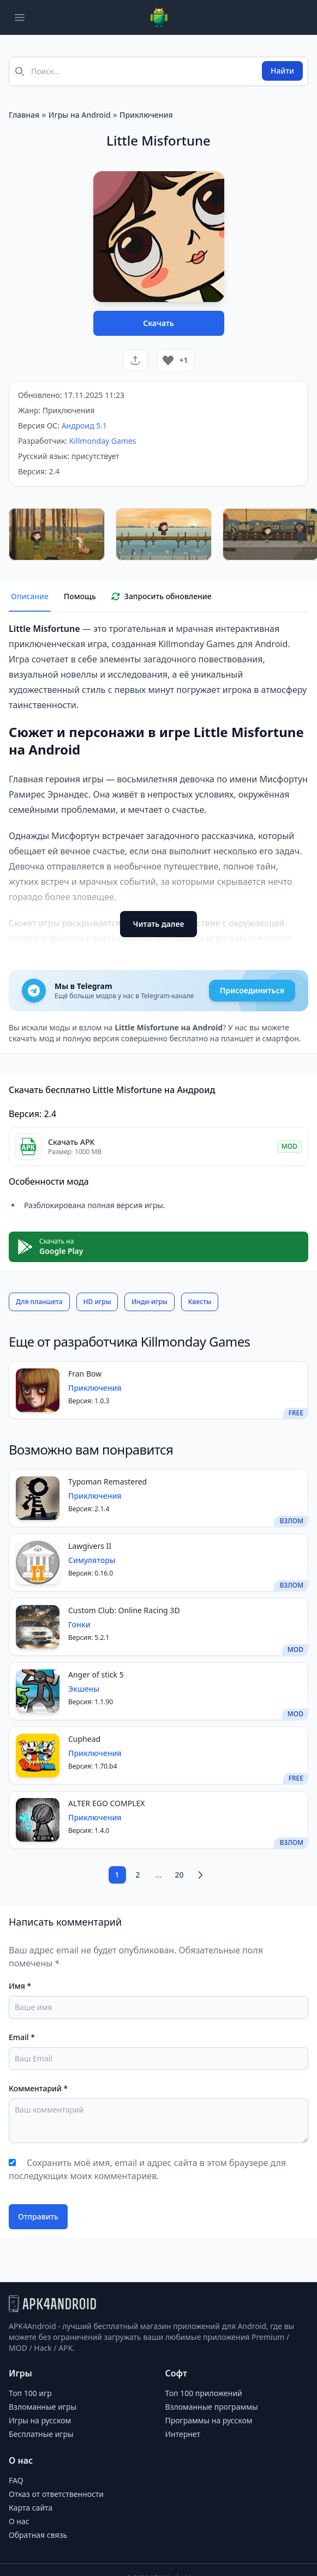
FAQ (16, 2480)
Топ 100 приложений (203, 2393)
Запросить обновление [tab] (161, 596)
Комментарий (38, 2088)
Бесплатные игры (41, 2434)
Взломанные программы (211, 2407)
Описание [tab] (30, 596)
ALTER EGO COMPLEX (106, 1803)
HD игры (97, 1301)
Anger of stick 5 (96, 1674)
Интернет (182, 2434)
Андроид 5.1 (84, 425)
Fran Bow (84, 1373)
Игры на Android (80, 115)
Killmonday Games (102, 441)
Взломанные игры (42, 2407)
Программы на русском (209, 2420)
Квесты (200, 1301)
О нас (19, 2521)
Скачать (158, 323)
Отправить (38, 2216)
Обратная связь (38, 2535)
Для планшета (39, 1301)
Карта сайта (30, 2507)
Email (22, 2037)
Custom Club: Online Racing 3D (124, 1610)
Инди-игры (149, 1301)
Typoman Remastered (107, 1481)
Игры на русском (40, 2420)
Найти (282, 70)
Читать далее (158, 924)
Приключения (146, 115)
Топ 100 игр (30, 2393)
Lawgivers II (89, 1546)
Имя (20, 1986)
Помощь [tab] (80, 596)
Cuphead (84, 1739)
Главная (24, 115)
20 (179, 1874)
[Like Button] (168, 360)
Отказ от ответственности (56, 2494)
